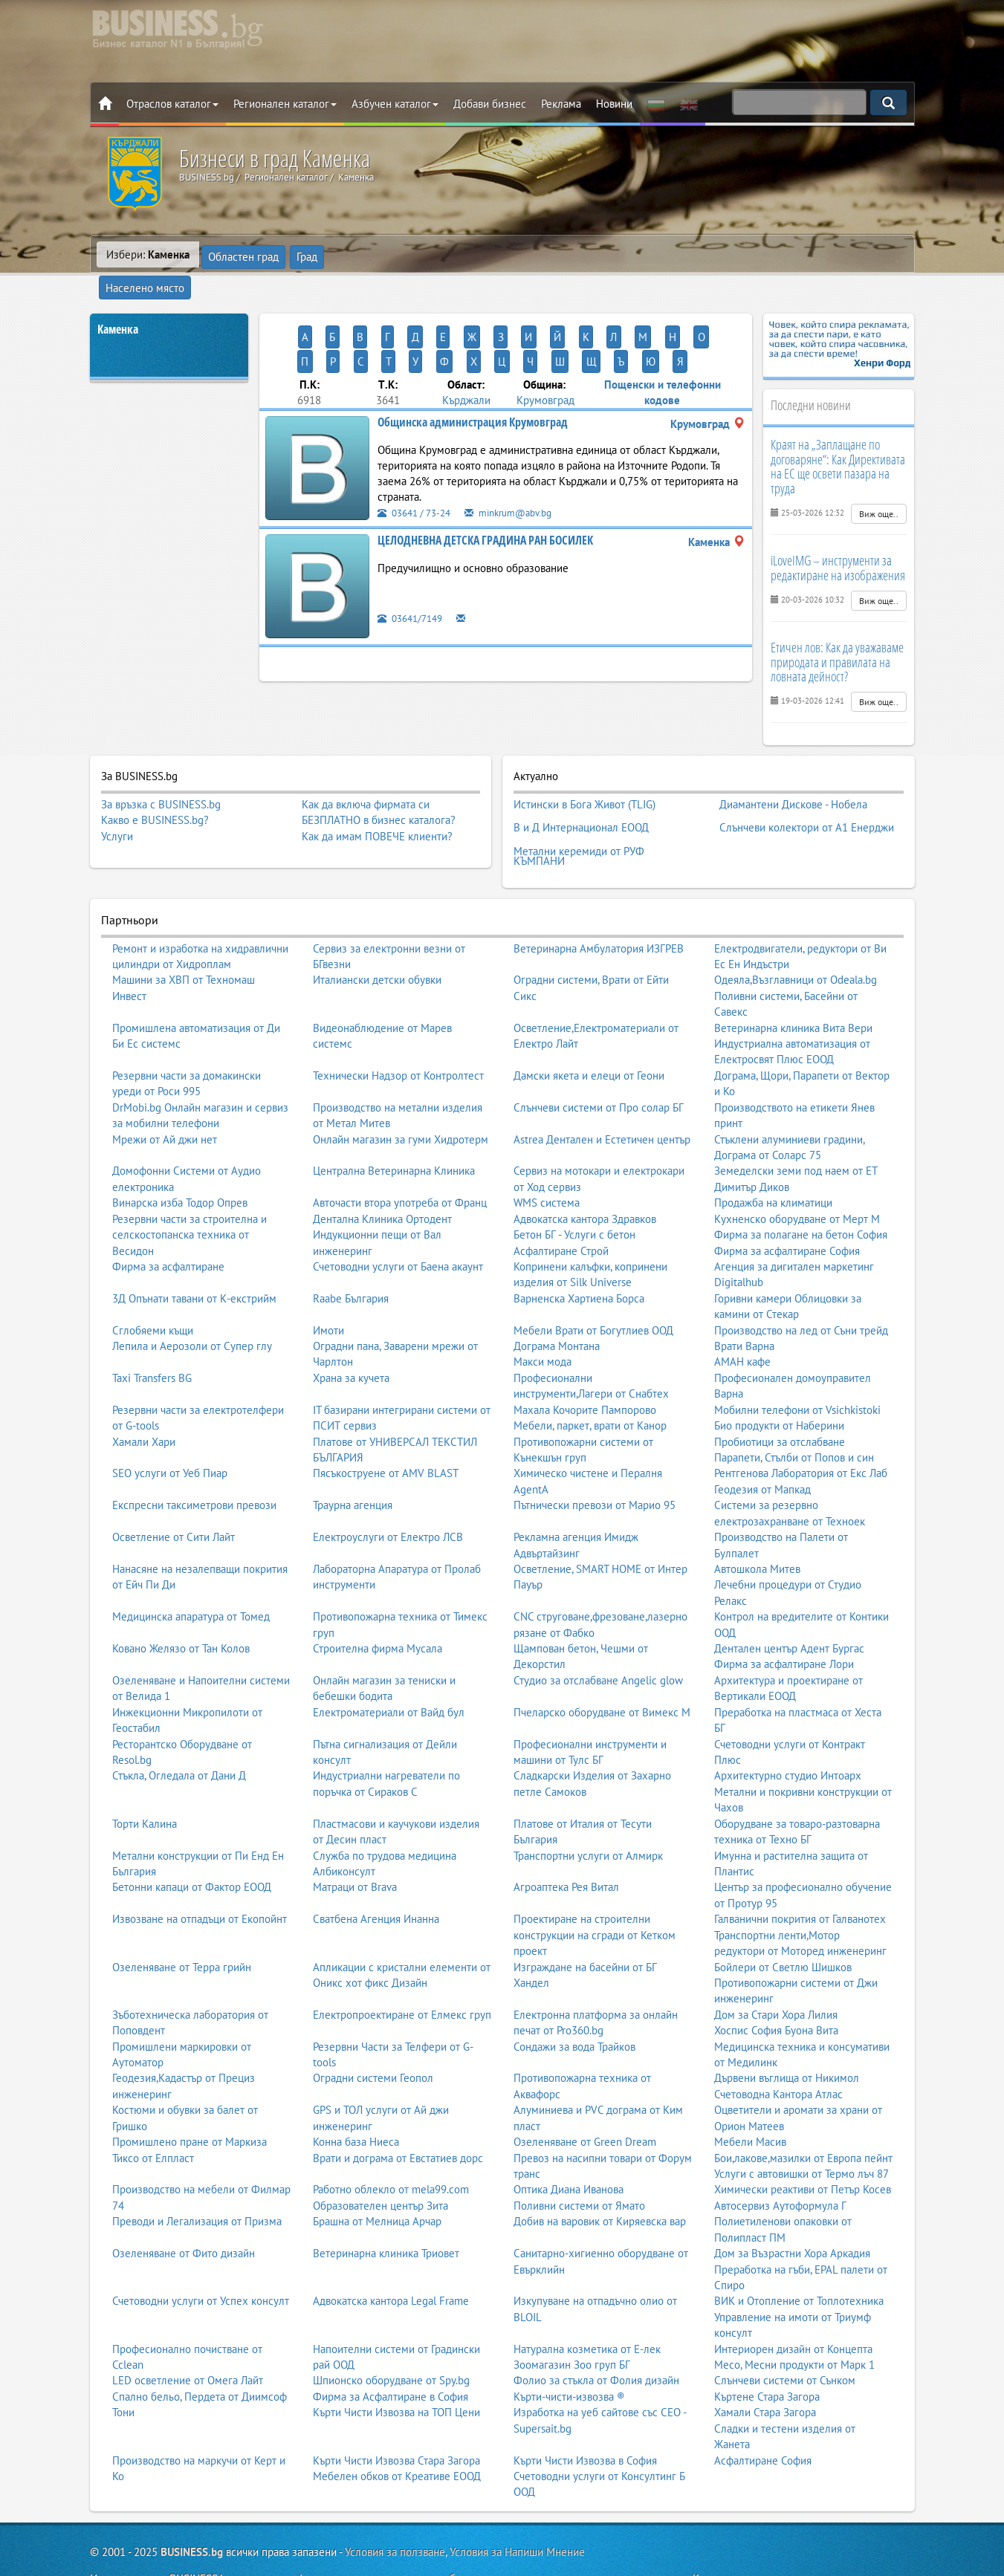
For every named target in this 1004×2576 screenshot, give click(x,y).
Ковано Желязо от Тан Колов (181, 1603)
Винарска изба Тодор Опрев (179, 1157)
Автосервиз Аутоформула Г (780, 2160)
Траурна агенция (352, 1460)
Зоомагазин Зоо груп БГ (572, 2319)
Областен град (244, 254)
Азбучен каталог (395, 104)
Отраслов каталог (172, 104)
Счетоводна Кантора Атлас (778, 2049)
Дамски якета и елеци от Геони (589, 1030)
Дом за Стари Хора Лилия (776, 1969)
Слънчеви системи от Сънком (784, 2335)
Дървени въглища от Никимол (786, 2032)
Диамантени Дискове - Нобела (793, 774)
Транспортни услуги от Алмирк (588, 1810)
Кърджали (466, 347)
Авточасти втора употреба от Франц (400, 1157)
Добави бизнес (489, 104)
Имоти (328, 1285)
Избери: (148, 254)
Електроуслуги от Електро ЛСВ (388, 1492)
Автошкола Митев (757, 1523)
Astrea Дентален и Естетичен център (602, 1094)
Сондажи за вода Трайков (574, 2001)
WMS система (547, 1157)
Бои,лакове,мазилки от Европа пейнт (803, 2113)
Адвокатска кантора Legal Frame (391, 2255)
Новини (614, 104)
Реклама (561, 104)
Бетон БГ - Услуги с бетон (574, 1189)
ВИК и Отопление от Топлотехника (799, 2255)
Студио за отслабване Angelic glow (598, 1635)
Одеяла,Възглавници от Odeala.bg (795, 934)
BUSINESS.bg (192, 2506)
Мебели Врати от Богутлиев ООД (593, 1285)
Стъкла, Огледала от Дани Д (179, 1730)
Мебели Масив (750, 2096)
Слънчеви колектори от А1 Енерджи (806, 791)
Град (308, 254)
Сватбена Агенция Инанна (376, 1873)
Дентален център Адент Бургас (789, 1603)
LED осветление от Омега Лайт (187, 2335)
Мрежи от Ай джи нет (164, 1094)
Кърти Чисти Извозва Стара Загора (396, 2415)
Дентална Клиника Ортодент (382, 1174)
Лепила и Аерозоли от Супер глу (192, 1301)
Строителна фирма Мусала (377, 1603)
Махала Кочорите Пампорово (585, 1364)
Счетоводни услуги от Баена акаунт (398, 1221)
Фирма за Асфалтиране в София (390, 2351)
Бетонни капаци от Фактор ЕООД (191, 1841)
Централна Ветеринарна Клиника (394, 1125)
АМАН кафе (742, 1316)
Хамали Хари (143, 1396)
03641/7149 (414, 565)
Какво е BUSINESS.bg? (155, 792)
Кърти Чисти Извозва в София (585, 2415)
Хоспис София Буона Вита (776, 1985)
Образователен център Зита (380, 2160)
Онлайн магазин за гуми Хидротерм (400, 1094)
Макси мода (542, 1316)
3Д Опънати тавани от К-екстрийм (194, 1253)
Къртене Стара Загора (767, 2351)
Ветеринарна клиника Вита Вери (793, 983)
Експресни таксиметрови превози (194, 1460)
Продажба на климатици (773, 1157)
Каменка (117, 301)
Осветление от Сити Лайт (173, 1492)
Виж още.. (878, 486)
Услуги (117, 809)
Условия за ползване (395, 2506)
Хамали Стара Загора (765, 2367)
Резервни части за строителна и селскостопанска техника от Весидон (189, 1190)
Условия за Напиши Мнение (517, 2506)
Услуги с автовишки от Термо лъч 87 (801, 2128)
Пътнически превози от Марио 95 (595, 1460)
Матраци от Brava (355, 1841)
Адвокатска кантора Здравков (585, 1174)
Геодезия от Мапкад (762, 1444)
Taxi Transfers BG (152, 1333)
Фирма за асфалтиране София (787, 1205)
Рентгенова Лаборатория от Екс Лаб (800, 1428)
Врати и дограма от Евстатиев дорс (398, 2113)
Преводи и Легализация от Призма (197, 2176)
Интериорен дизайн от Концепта (793, 2304)
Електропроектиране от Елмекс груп (402, 1969)
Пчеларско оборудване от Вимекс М (602, 1667)
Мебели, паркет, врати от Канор (590, 1380)
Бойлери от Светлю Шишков (783, 1921)
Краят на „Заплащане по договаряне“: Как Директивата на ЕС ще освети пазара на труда (838, 439)
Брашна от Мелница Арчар (377, 2176)
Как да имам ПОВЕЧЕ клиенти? (377, 809)
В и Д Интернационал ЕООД (581, 791)
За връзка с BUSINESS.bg (161, 777)
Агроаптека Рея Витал (566, 1841)
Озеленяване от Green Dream (585, 2096)
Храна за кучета (351, 1333)
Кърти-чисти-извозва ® (569, 2351)
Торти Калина (144, 1778)
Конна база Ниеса (356, 2096)
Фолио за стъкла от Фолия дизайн (596, 2335)
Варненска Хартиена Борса (579, 1253)
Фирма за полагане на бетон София (800, 1189)
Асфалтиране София (763, 2415)
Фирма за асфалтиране (168, 1221)
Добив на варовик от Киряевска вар (600, 2176)
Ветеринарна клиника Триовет (386, 2208)
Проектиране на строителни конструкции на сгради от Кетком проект (595, 1889)
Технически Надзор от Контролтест (398, 1030)
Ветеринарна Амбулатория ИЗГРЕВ (599, 902)
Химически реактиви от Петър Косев (802, 2144)
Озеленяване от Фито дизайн (183, 2208)
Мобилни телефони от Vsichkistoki (797, 1364)
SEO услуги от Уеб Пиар (169, 1428)
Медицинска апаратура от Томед (191, 1571)
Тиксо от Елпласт (153, 2113)
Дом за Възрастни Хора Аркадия (792, 2208)
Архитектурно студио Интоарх (787, 1730)
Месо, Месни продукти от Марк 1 (794, 2319)
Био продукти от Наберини (779, 1380)
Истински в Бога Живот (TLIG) (584, 774)
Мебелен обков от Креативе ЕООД (397, 2431)
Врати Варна (744, 1301)
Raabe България (351, 1253)
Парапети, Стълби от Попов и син (794, 1412)
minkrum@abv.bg (522, 459)
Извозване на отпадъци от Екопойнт (199, 1873)
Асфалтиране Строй (561, 1205)
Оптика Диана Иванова (569, 2144)
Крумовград (545, 347)
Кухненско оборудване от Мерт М (797, 1174)
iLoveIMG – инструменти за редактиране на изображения (838, 540)
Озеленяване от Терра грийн (181, 1921)
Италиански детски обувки (377, 934)
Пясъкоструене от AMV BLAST (386, 1428)
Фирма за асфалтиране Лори (784, 1619)
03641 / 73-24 (418, 459)
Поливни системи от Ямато (579, 2160)
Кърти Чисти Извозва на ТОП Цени (396, 2367)
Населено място (376, 254)
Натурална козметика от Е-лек (587, 2304)
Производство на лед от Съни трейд (801, 1285)
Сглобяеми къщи (152, 1285)
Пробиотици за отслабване (779, 1396)
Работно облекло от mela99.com (391, 2144)
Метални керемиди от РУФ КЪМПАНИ (579, 814)
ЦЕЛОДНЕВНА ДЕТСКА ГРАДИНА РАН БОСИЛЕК (485, 487)
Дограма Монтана (557, 1301)
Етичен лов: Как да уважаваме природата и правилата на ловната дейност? (837, 634)
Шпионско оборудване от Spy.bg (391, 2335)
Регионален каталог (285, 104)
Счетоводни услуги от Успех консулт (200, 2255)
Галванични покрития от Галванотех (800, 1873)
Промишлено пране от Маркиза (189, 2096)
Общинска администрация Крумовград (473, 368)
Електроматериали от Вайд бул (388, 1667)
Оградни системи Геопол (373, 2032)
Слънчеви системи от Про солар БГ (599, 1062)
